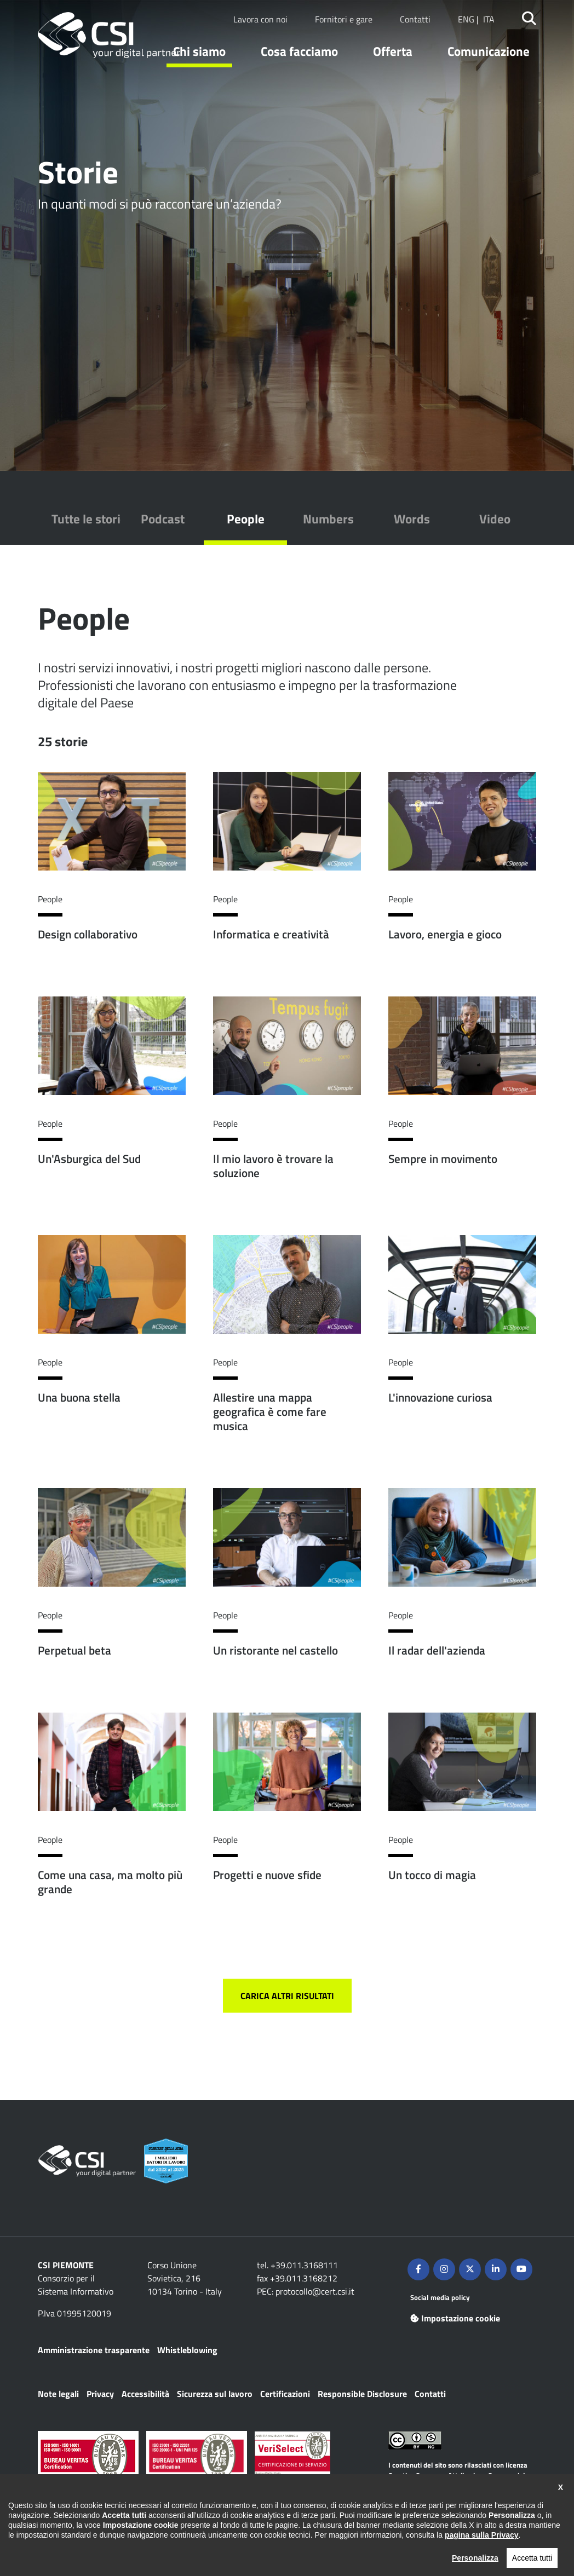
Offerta (392, 51)
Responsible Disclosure (362, 2393)
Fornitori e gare (343, 19)
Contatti (415, 19)
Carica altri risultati (287, 1995)
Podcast (163, 519)
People (246, 519)
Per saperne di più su (111, 884)
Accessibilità (145, 2393)
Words (412, 519)
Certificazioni (285, 2393)
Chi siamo (199, 51)
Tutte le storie (89, 519)
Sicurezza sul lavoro (214, 2393)
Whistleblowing (187, 2349)
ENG (466, 19)
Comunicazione (488, 51)
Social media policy (440, 2297)
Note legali (58, 2393)
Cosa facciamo (299, 51)
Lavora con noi (260, 19)
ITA (489, 19)
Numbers (328, 519)
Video (494, 519)
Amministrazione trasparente (94, 2349)
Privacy (100, 2393)
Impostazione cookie (455, 2318)
